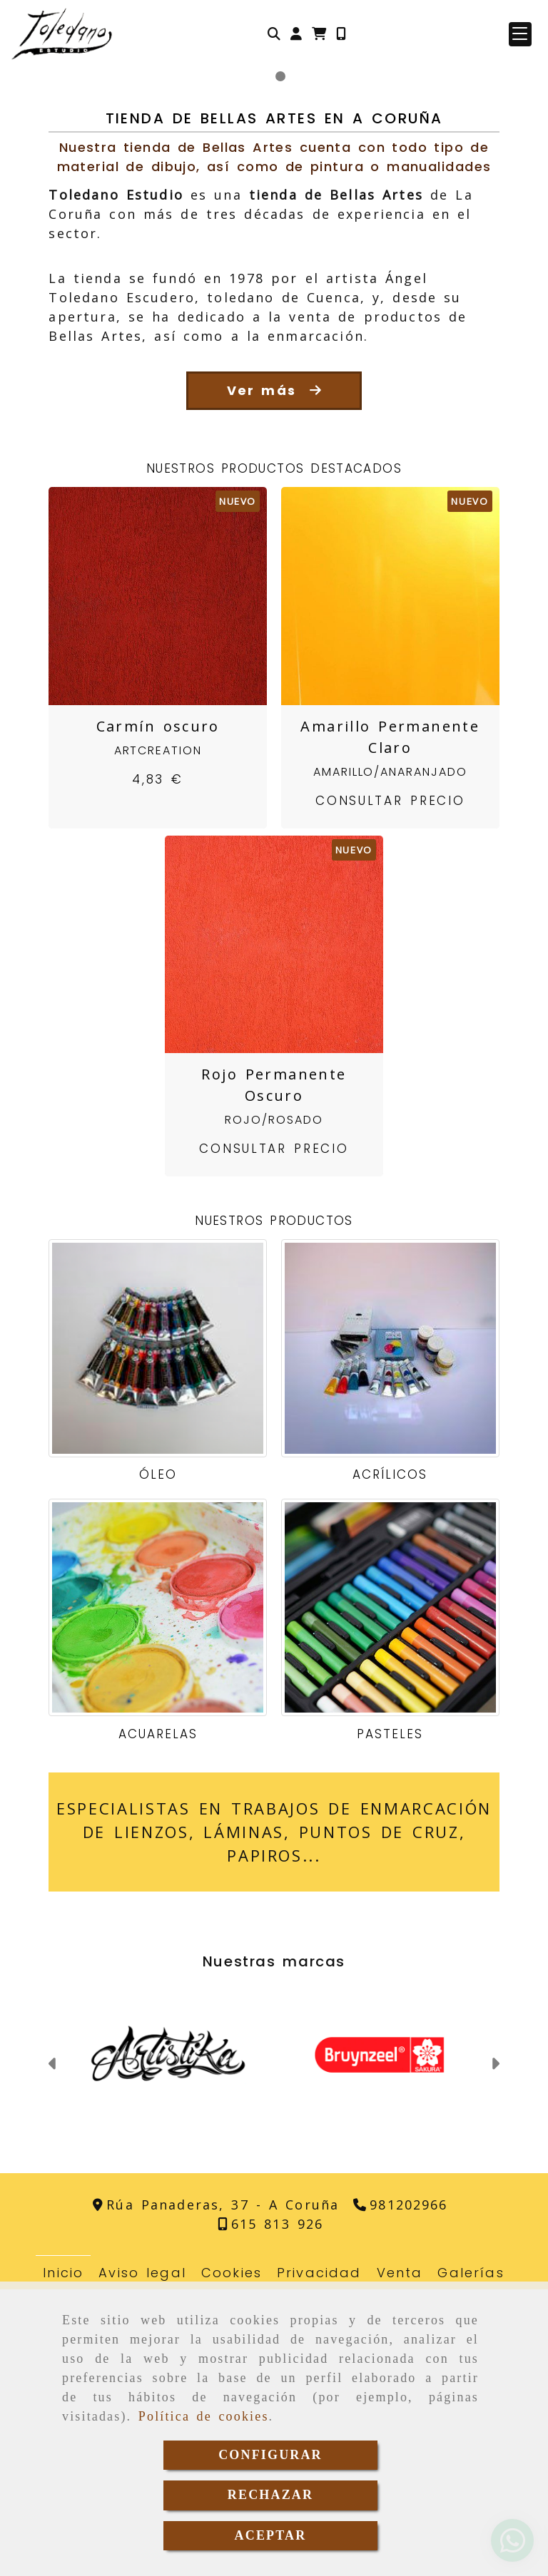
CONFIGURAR (270, 2455)
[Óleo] (158, 1635)
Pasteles (390, 2020)
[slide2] (280, 363)
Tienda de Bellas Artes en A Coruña (274, 405)
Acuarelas (158, 2020)
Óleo (158, 1761)
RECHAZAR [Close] (270, 2495)
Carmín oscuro (158, 1012)
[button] (296, 33)
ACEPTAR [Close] (271, 2535)
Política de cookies (203, 2416)
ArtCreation (158, 1037)
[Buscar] (274, 33)
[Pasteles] (390, 1894)
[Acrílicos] (390, 1635)
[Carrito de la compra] (319, 33)
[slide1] (268, 363)
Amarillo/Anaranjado (390, 1058)
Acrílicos (389, 1761)
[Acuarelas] (158, 1894)
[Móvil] (341, 33)
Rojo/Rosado (274, 1406)
